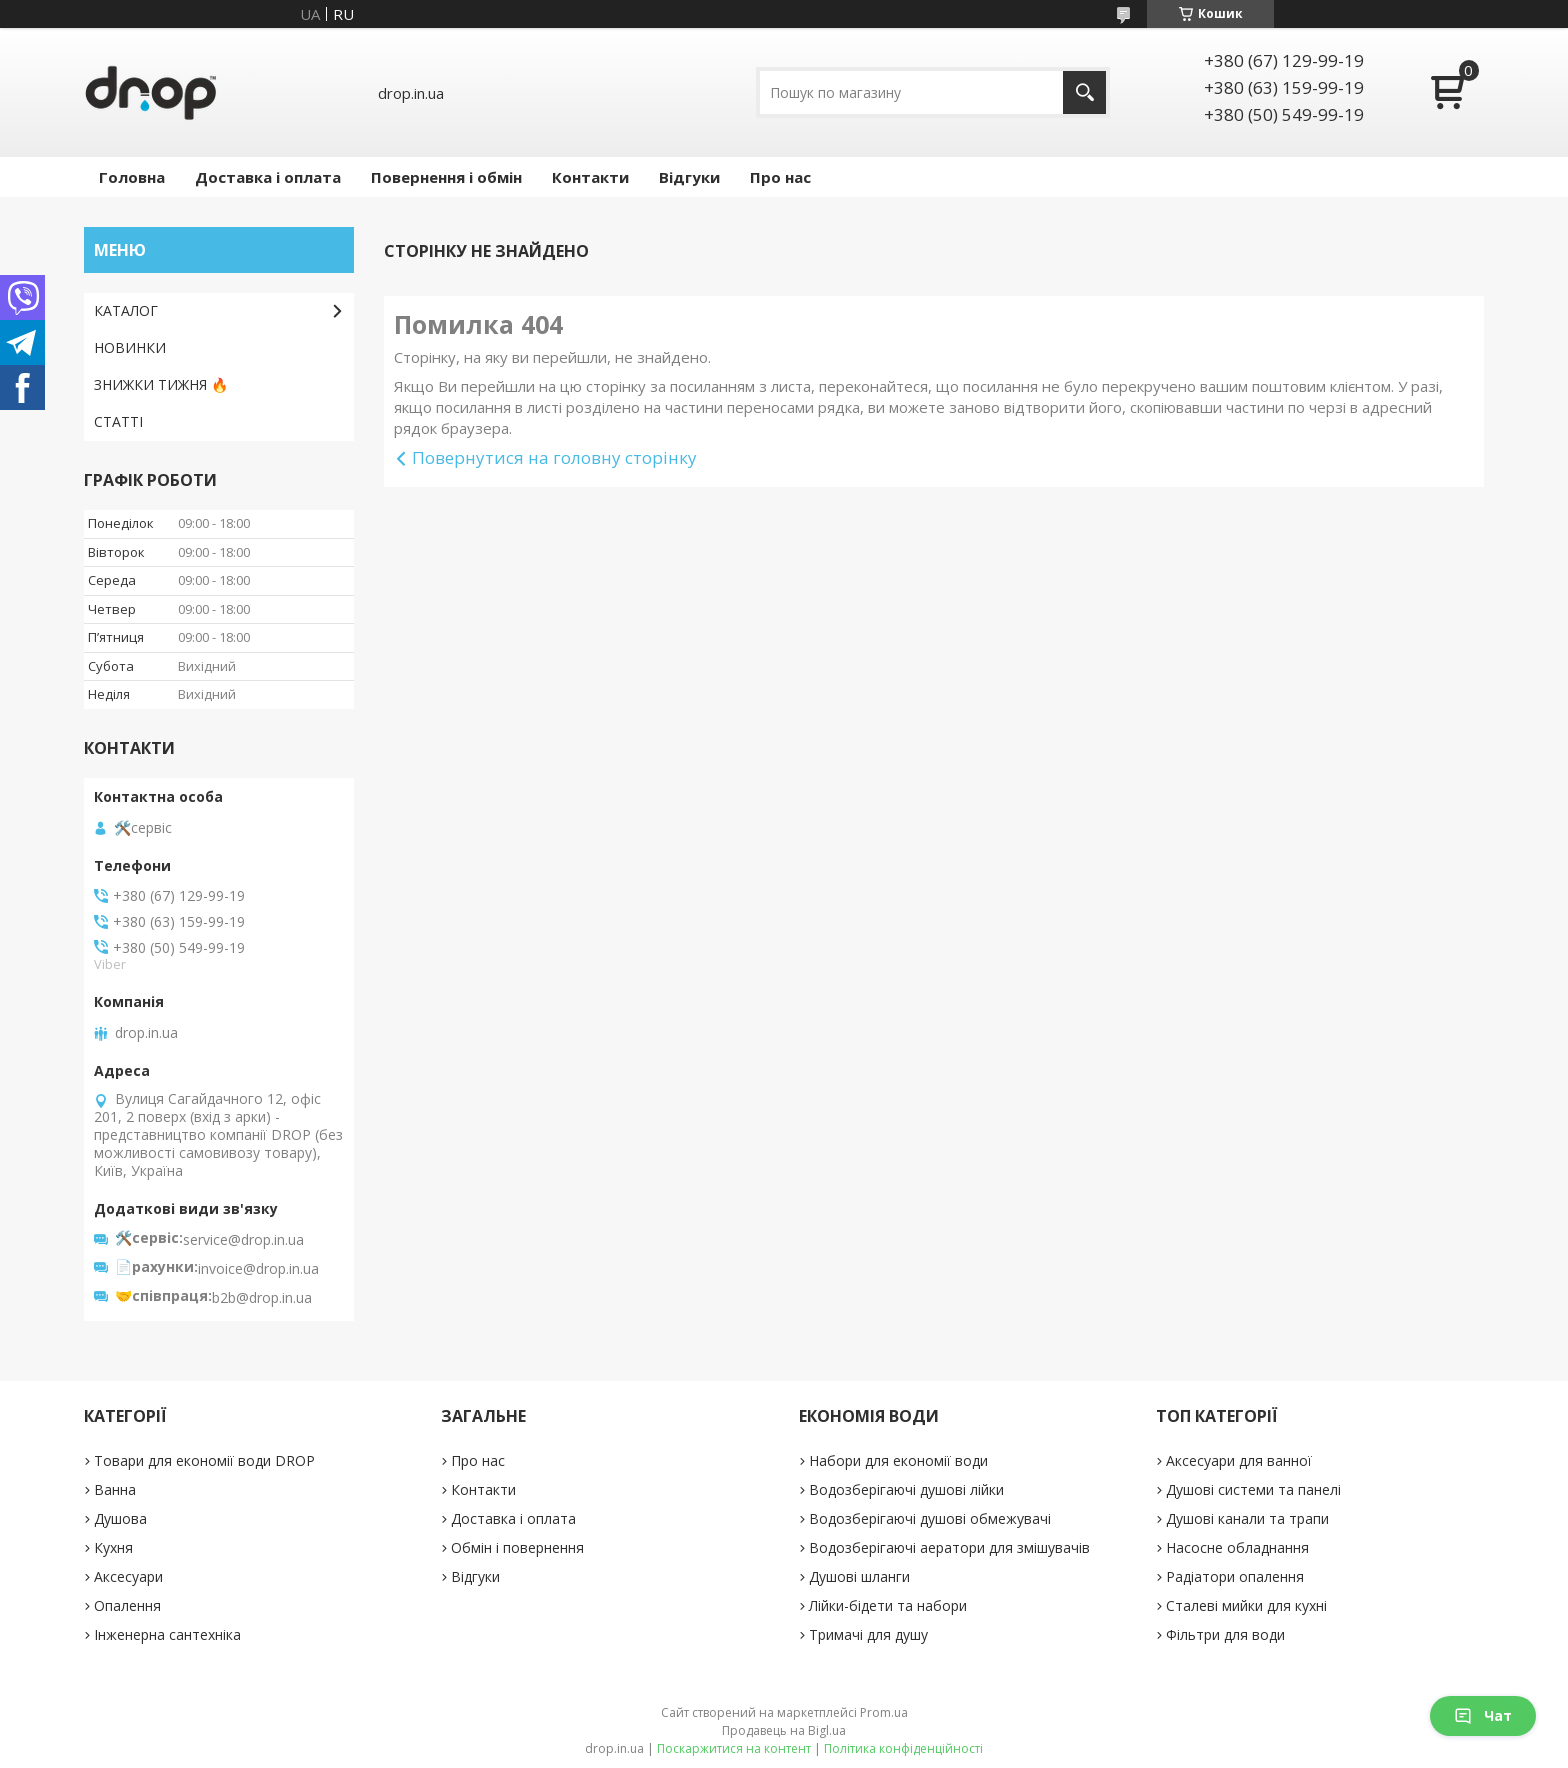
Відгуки (689, 177)
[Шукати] (1084, 92)
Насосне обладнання (1237, 1547)
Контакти (590, 177)
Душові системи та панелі (1253, 1489)
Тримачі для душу (868, 1634)
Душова (120, 1518)
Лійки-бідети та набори (888, 1605)
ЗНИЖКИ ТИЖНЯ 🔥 (161, 384)
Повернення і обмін (446, 177)
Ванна (115, 1489)
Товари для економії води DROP (204, 1460)
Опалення (127, 1605)
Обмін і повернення (517, 1547)
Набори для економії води (898, 1460)
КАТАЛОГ (126, 310)
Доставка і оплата (268, 177)
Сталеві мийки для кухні (1246, 1605)
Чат (1483, 1715)
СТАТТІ (118, 421)
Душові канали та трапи (1247, 1518)
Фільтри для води (1225, 1634)
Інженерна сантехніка (167, 1634)
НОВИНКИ (130, 347)
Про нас (780, 177)
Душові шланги (859, 1576)
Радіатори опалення (1235, 1576)
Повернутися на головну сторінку (554, 457)
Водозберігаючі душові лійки (906, 1489)
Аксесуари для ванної (1239, 1460)
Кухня (113, 1547)
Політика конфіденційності (903, 1748)
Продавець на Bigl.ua (784, 1730)
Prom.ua (884, 1712)
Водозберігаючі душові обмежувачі (930, 1518)
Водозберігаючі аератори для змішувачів (949, 1547)
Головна (132, 177)
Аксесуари (128, 1576)
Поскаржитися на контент (734, 1748)
